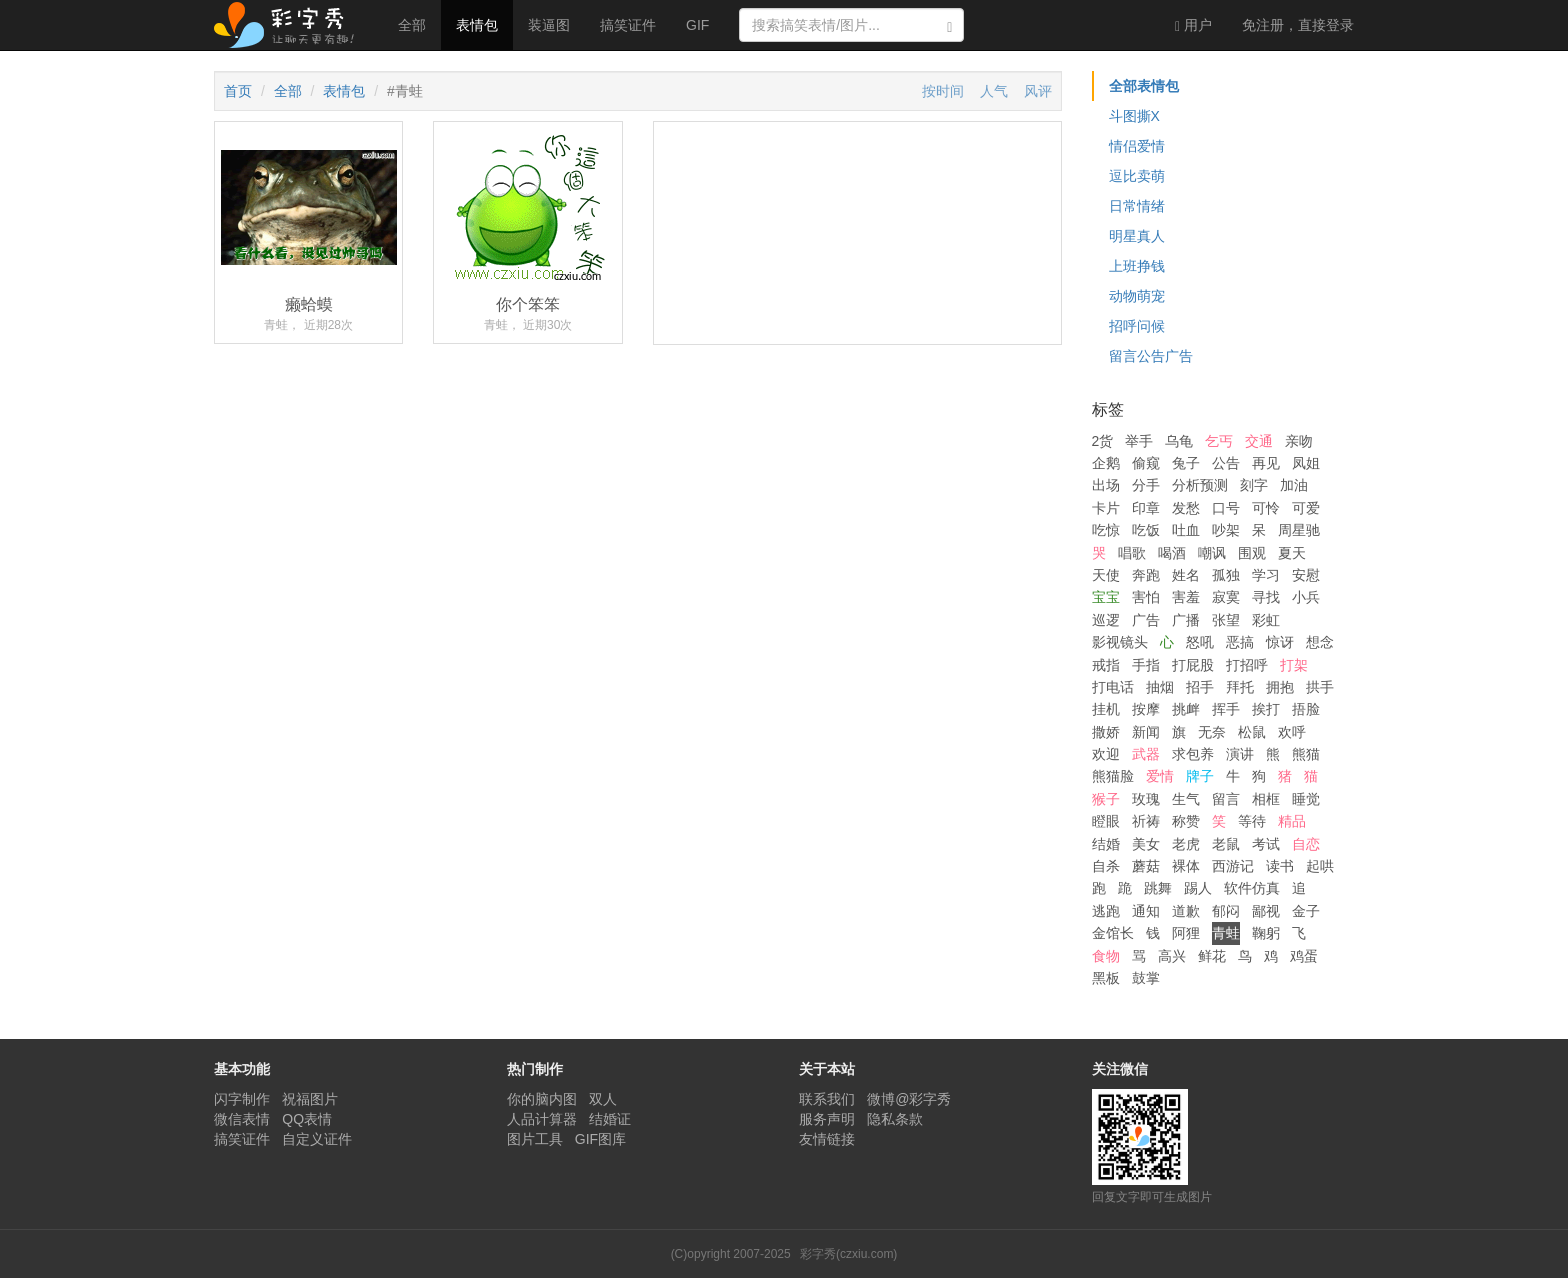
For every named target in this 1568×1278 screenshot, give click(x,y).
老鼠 (1226, 844)
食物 (1106, 956)
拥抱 (1280, 687)
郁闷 (1226, 911)
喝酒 (1172, 553)
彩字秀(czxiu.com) (848, 1254)
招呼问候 (1137, 326)
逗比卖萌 (1137, 176)
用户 (1193, 25)
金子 (1306, 911)
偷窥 (1146, 463)
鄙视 (1266, 911)
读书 (1280, 866)
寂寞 (1226, 597)
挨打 (1266, 709)
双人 (603, 1099)
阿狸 (1186, 933)
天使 (1106, 575)
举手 (1139, 441)
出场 (1106, 485)
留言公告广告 (1151, 356)
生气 (1186, 799)
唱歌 (1132, 553)
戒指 (1106, 665)
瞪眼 (1106, 821)
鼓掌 (1146, 978)
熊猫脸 (1113, 776)
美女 (1146, 844)
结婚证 (610, 1119)
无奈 (1212, 732)
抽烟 (1160, 687)
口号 (1226, 508)
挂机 (1106, 709)
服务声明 (827, 1119)
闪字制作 (242, 1099)
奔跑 (1146, 575)
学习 (1266, 575)
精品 (1292, 821)
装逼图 (549, 25)
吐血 (1186, 530)
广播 (1186, 620)
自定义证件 (317, 1139)
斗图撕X (1134, 116)
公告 (1226, 463)
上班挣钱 (1137, 266)
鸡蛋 (1304, 956)
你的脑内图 (542, 1099)
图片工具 (535, 1139)
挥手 (1226, 709)
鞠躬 (1266, 933)
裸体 (1186, 866)
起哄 (1320, 866)
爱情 (1160, 776)
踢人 (1198, 888)
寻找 (1266, 597)
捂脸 (1306, 709)
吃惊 (1106, 530)
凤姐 (1306, 463)
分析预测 (1200, 485)
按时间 (943, 91)
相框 (1266, 799)
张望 (1226, 620)
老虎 (1186, 844)
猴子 (1106, 799)
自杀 (1106, 866)
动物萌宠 (1137, 296)
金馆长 (1113, 933)
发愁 (1186, 508)
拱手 (1320, 687)
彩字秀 (291, 25)
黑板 (1106, 978)
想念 (1320, 642)
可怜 (1266, 508)
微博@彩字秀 (909, 1099)
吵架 (1226, 530)
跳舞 (1158, 888)
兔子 (1186, 463)
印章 (1146, 508)
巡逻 (1106, 620)
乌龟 (1179, 441)
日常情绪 (1137, 206)
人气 (994, 91)
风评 (1038, 91)
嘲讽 (1212, 553)
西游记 (1233, 866)
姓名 (1186, 575)
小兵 (1306, 597)
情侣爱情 (1137, 146)
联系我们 (827, 1099)
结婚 (1106, 844)
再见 (1266, 463)
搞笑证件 (628, 25)
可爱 (1306, 508)
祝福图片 (310, 1099)
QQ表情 (307, 1119)
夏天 (1292, 553)
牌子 (1200, 776)
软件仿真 (1252, 888)
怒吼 (1200, 642)
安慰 (1306, 575)
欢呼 (1292, 732)
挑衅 (1186, 709)
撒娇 (1106, 732)
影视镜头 (1120, 642)
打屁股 (1193, 665)
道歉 (1186, 911)
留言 (1226, 799)
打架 (1294, 665)
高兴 (1172, 956)
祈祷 (1146, 821)
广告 (1146, 620)
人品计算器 (542, 1119)
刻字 (1254, 485)
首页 (238, 91)
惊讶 (1280, 642)
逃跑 (1106, 911)
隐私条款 (895, 1119)
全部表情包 (1144, 86)
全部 (412, 25)
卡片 (1106, 508)
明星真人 (1137, 236)
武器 (1146, 754)
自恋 (1306, 844)
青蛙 (1226, 933)
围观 (1252, 553)
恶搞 (1240, 642)
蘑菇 (1146, 866)
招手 (1200, 687)
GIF (697, 25)
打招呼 (1247, 665)
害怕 (1146, 597)
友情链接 (827, 1139)
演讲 (1240, 754)
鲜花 (1212, 956)
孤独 (1226, 575)
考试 (1266, 844)
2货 (1103, 441)
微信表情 (242, 1119)
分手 (1146, 485)
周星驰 (1299, 530)
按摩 (1146, 709)
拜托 (1240, 687)
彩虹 (1266, 620)
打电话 (1113, 687)
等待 (1252, 821)
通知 (1146, 911)
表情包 (477, 25)
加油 (1294, 485)
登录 (1298, 25)
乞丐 (1219, 441)
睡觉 (1306, 799)
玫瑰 (1146, 799)
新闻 (1146, 732)
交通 (1259, 441)
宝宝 (1106, 597)
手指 (1146, 665)
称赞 (1186, 821)
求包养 (1193, 754)
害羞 (1186, 597)
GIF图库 (600, 1139)
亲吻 (1299, 441)
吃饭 (1146, 530)
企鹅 (1106, 463)
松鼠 (1252, 732)
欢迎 (1106, 754)
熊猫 (1306, 754)
